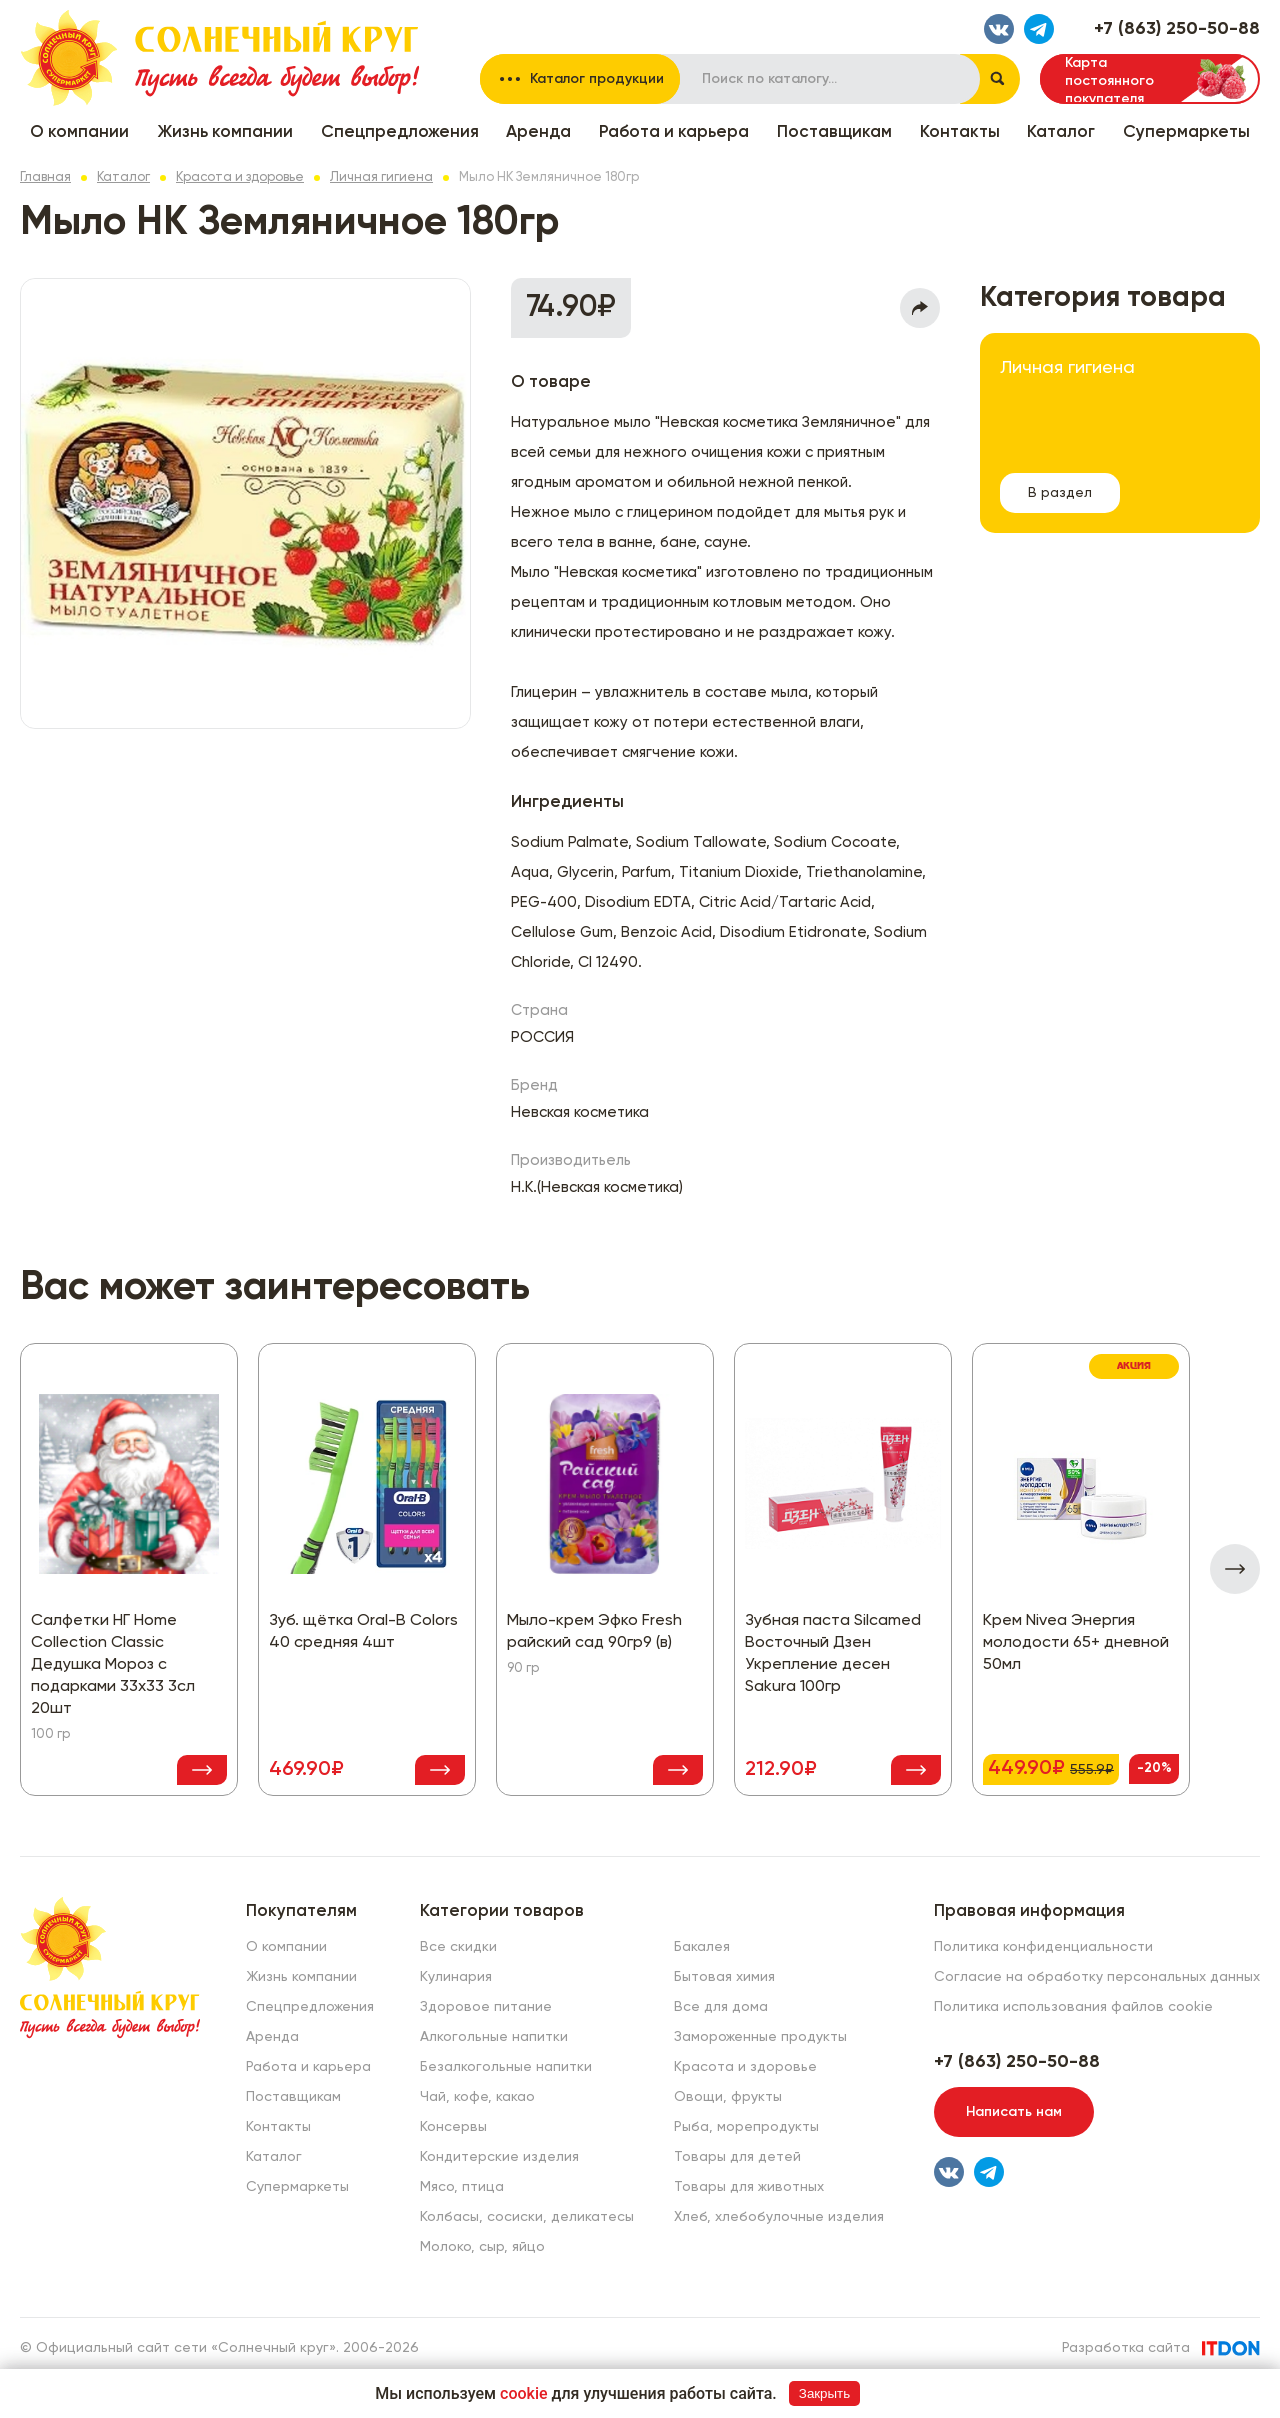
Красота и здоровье (240, 177)
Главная (45, 177)
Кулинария (456, 1977)
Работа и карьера (674, 132)
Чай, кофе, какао (477, 2097)
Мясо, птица (462, 2187)
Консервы (453, 2127)
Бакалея (702, 1947)
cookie (524, 2393)
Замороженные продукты (760, 2037)
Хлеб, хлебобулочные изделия (779, 2217)
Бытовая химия (724, 1977)
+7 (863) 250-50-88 (1177, 29)
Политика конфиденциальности (1043, 1947)
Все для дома (721, 2007)
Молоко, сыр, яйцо (482, 2247)
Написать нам (1014, 2112)
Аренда (538, 132)
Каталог (1061, 132)
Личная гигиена (381, 177)
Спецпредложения (400, 132)
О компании (79, 132)
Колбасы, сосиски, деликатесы (527, 2217)
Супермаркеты (1186, 132)
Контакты (960, 132)
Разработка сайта (1126, 2348)
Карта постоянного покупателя (1109, 80)
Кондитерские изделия (499, 2157)
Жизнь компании (225, 132)
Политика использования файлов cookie (1073, 2007)
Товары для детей (737, 2157)
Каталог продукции (597, 79)
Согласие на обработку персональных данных (1097, 1977)
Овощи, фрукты (728, 2097)
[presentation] (1235, 1569)
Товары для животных (749, 2187)
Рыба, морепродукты (746, 2127)
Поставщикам (834, 132)
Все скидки (458, 1947)
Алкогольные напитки (494, 2037)
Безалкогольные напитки (506, 2067)
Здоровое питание (486, 2007)
